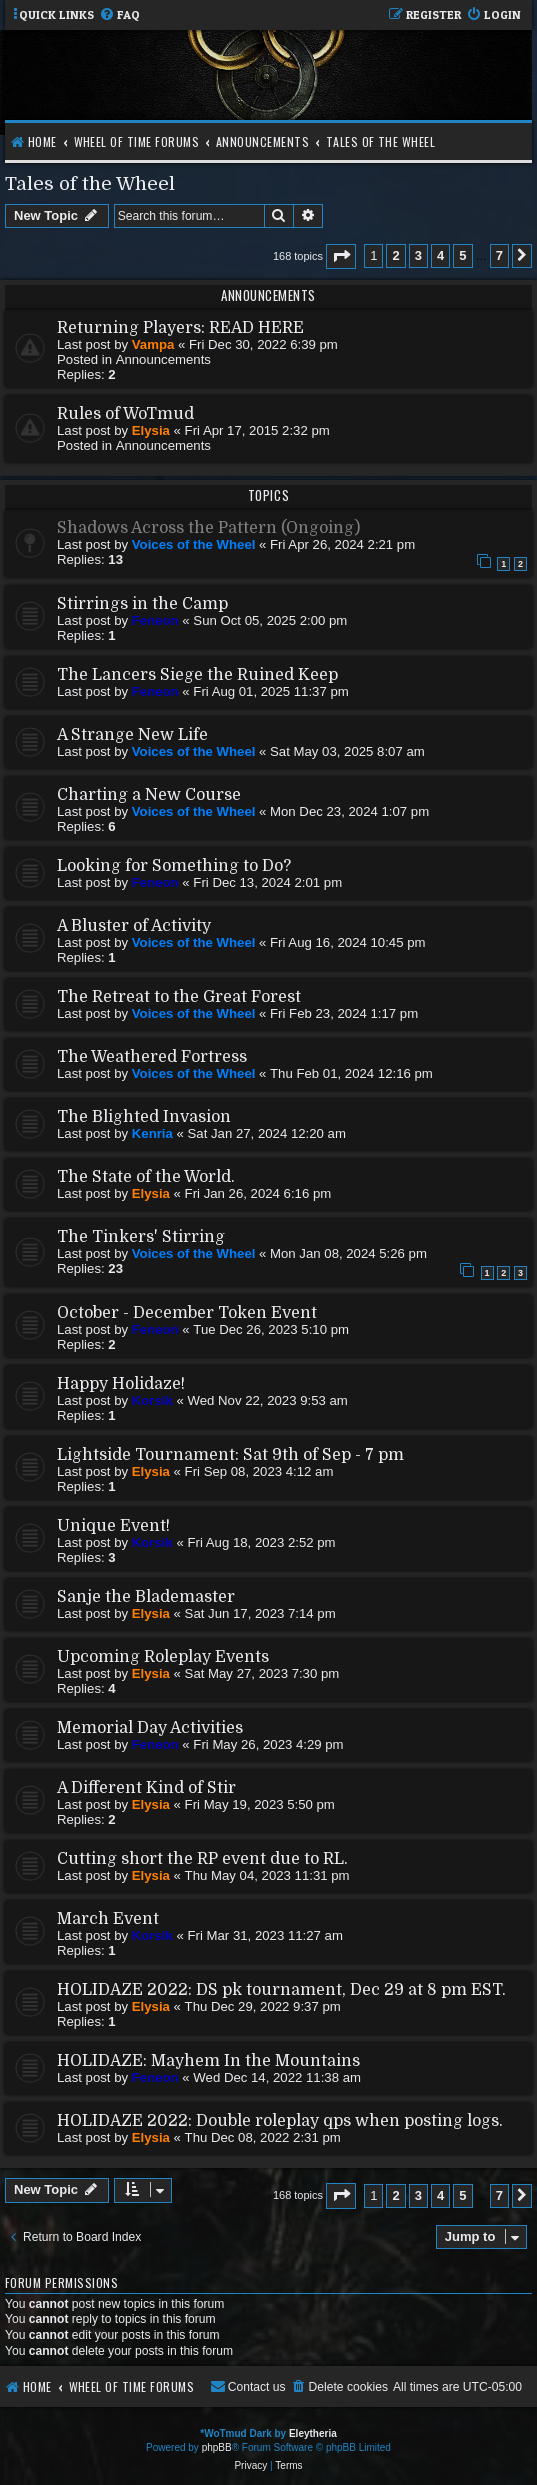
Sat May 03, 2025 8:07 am (347, 751)
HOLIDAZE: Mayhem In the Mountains (208, 2061)
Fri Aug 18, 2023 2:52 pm (262, 1542)
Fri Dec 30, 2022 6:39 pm (263, 344)
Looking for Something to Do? (174, 866)
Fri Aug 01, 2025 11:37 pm (270, 691)
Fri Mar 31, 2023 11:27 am (265, 1935)
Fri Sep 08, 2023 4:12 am (259, 1471)
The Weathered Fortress (152, 1057)
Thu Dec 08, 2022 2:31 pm (263, 2137)
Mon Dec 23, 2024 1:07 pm (349, 811)
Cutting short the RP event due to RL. (202, 1859)
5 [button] (462, 255)
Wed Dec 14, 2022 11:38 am (277, 2077)
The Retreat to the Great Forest (179, 997)
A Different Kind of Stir (146, 1788)
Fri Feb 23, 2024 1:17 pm (344, 1013)
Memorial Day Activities (150, 1728)
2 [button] (395, 255)
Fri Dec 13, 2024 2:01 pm (267, 882)
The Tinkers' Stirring (141, 1237)
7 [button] (499, 255)
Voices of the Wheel (194, 544)
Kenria (152, 1133)
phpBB (217, 2447)
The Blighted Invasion (144, 1117)
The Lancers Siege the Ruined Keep (197, 675)
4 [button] (440, 255)
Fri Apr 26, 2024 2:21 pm (342, 544)
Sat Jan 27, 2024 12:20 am (267, 1133)
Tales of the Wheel (90, 183)
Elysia (151, 430)
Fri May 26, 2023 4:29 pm (268, 1744)
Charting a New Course (149, 795)
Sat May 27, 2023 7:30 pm (262, 1673)
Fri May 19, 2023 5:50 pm (260, 1804)
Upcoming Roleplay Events (163, 1657)
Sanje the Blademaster (146, 1597)
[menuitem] (119, 15)
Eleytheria (313, 2433)
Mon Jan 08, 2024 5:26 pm (348, 1253)
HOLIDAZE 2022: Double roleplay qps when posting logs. (280, 2121)
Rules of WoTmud (125, 414)
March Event (108, 1919)
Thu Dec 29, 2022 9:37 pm (263, 2006)
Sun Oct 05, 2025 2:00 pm (270, 620)
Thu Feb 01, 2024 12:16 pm (351, 1073)
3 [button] (418, 255)
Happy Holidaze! (121, 1384)
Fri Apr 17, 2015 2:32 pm (257, 430)
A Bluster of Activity (134, 926)
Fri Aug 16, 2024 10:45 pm (347, 942)
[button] (341, 256)
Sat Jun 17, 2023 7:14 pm (260, 1613)
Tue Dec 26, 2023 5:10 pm (271, 1329)
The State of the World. (146, 1177)
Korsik (152, 1400)
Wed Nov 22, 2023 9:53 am (268, 1400)
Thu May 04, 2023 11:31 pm (267, 1875)
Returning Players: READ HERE (180, 328)
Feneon (155, 620)
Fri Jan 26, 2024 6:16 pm (258, 1193)
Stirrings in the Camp (142, 604)
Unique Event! (113, 1526)
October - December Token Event (187, 1313)
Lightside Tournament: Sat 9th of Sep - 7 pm (230, 1455)
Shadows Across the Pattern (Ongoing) (208, 528)
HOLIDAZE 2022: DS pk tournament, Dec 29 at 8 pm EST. (281, 1990)
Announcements (163, 359)
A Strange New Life (132, 735)
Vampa (153, 344)
